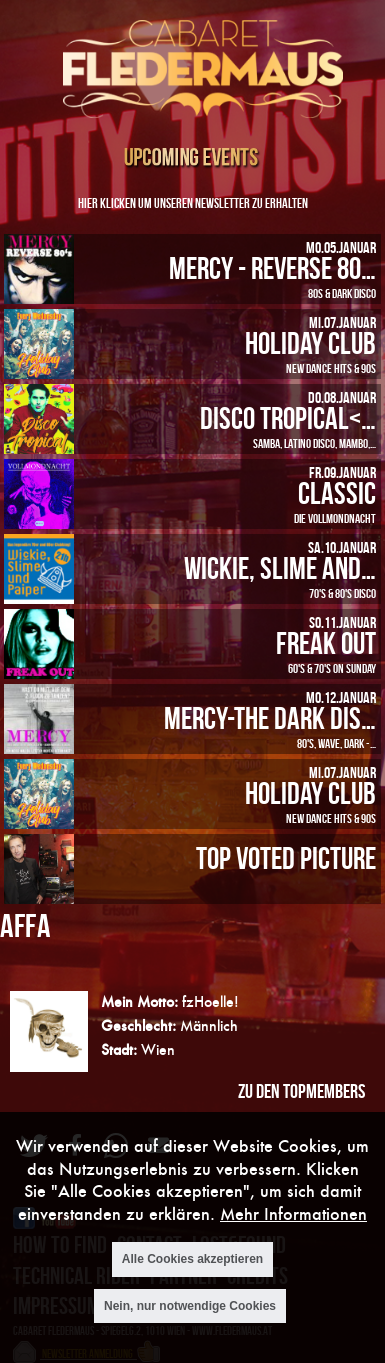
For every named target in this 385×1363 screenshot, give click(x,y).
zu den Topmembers (301, 1090)
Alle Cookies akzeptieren (192, 1273)
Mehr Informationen (293, 1226)
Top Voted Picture (286, 857)
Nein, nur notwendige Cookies (190, 1319)
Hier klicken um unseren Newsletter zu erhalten (193, 202)
